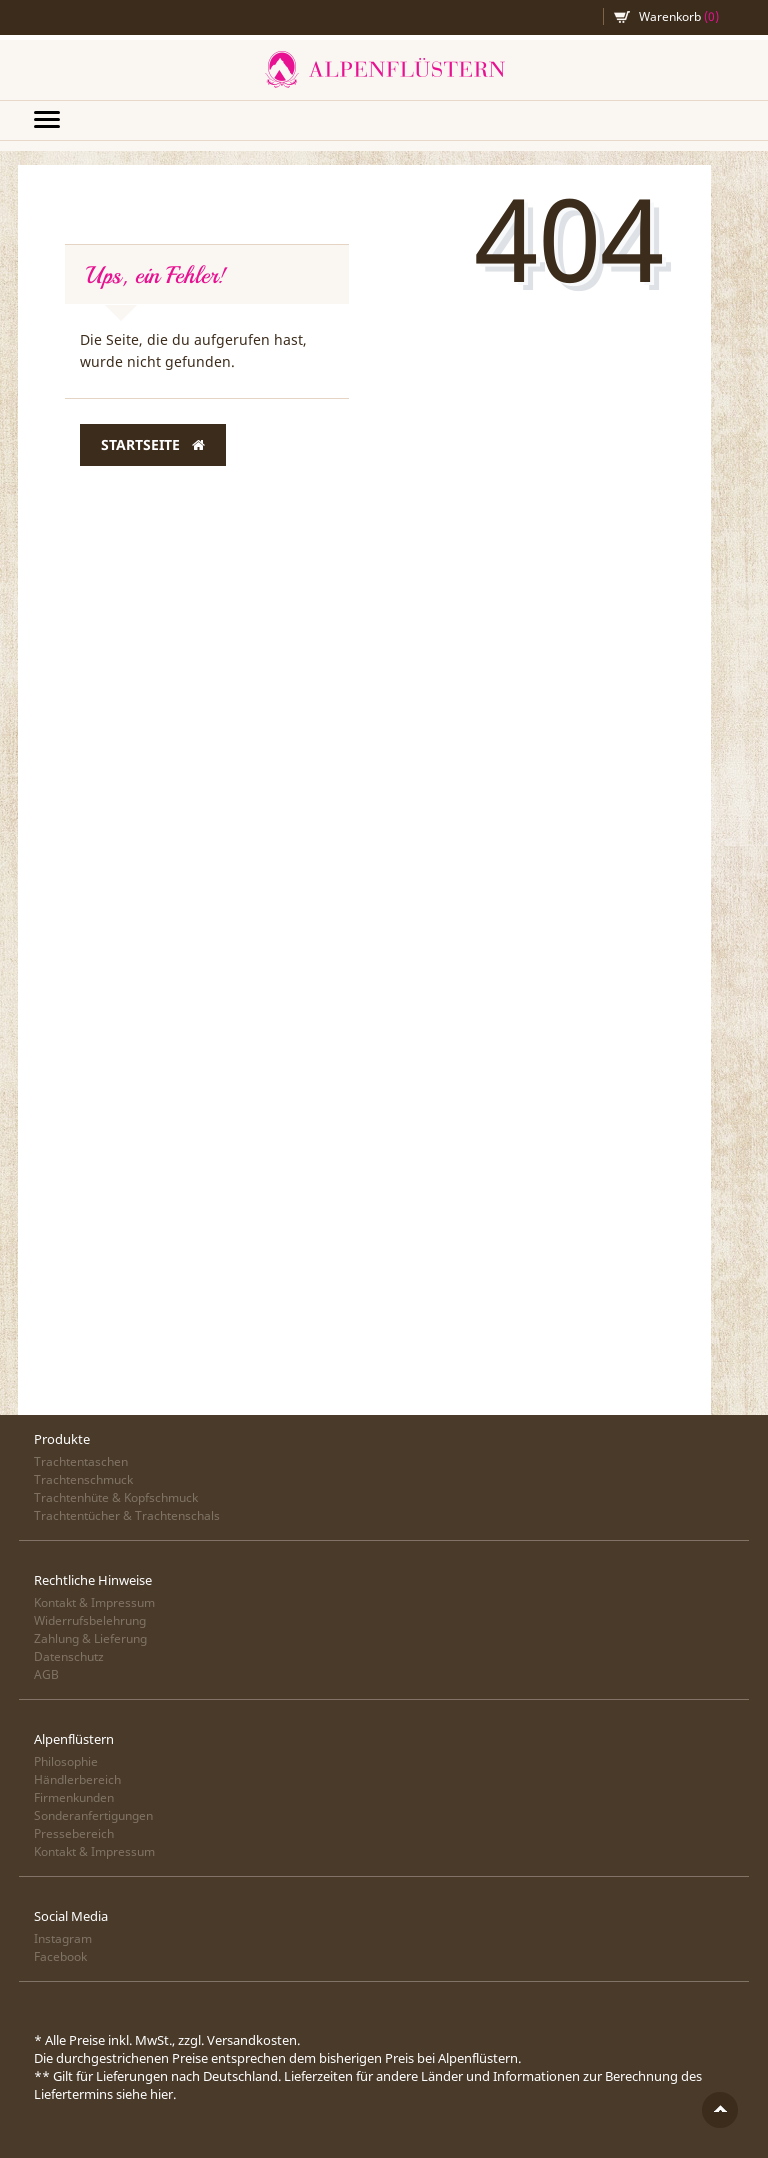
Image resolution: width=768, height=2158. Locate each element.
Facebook (60, 1956)
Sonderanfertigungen (93, 1815)
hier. (163, 2094)
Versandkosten (252, 2040)
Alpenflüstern (384, 70)
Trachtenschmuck (83, 1479)
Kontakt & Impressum (94, 1602)
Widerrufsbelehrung (90, 1620)
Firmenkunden (74, 1797)
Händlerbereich (77, 1779)
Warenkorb (679, 16)
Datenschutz (69, 1656)
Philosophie (66, 1761)
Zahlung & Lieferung (90, 1638)
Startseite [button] (153, 445)
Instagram (63, 1938)
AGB (46, 1674)
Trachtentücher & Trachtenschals (127, 1515)
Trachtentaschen (81, 1461)
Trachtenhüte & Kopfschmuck (116, 1497)
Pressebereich (74, 1833)
